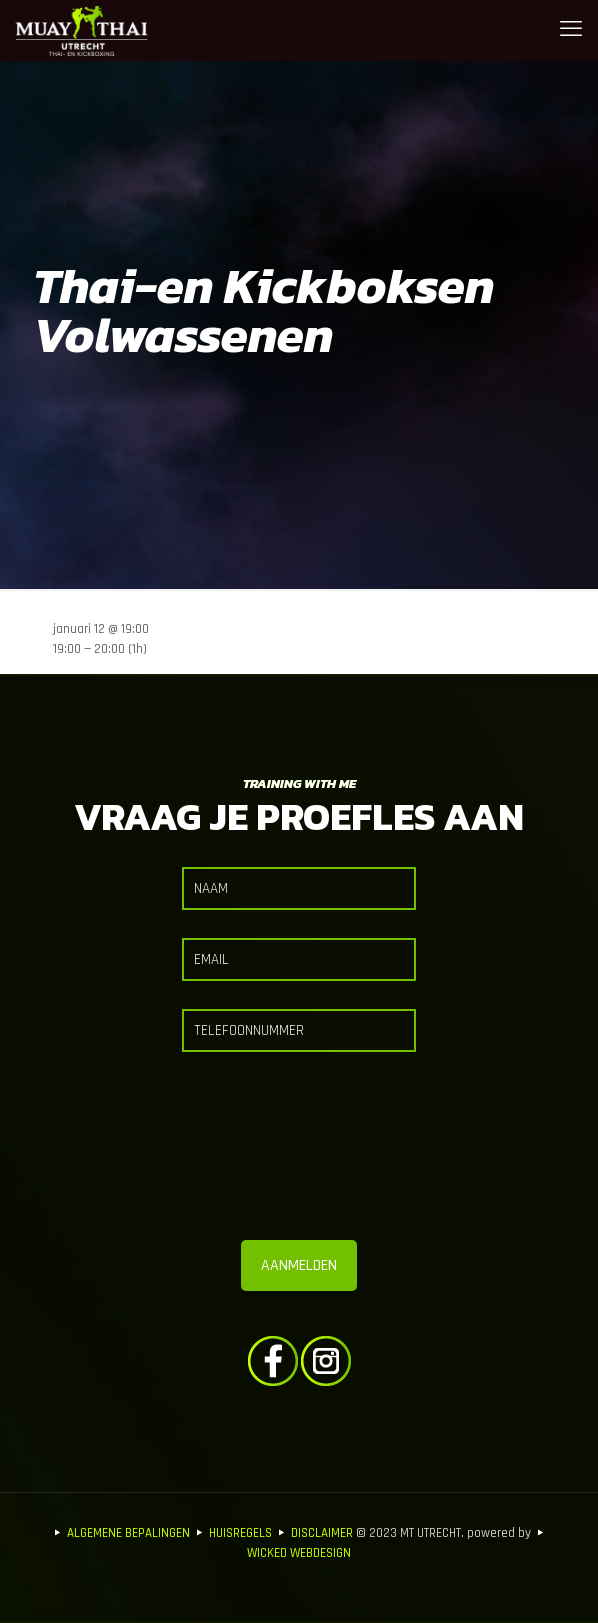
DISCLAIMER (322, 1533)
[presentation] (299, 1152)
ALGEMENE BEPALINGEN (128, 1533)
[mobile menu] (571, 30)
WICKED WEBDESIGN (299, 1553)
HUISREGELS (240, 1533)
